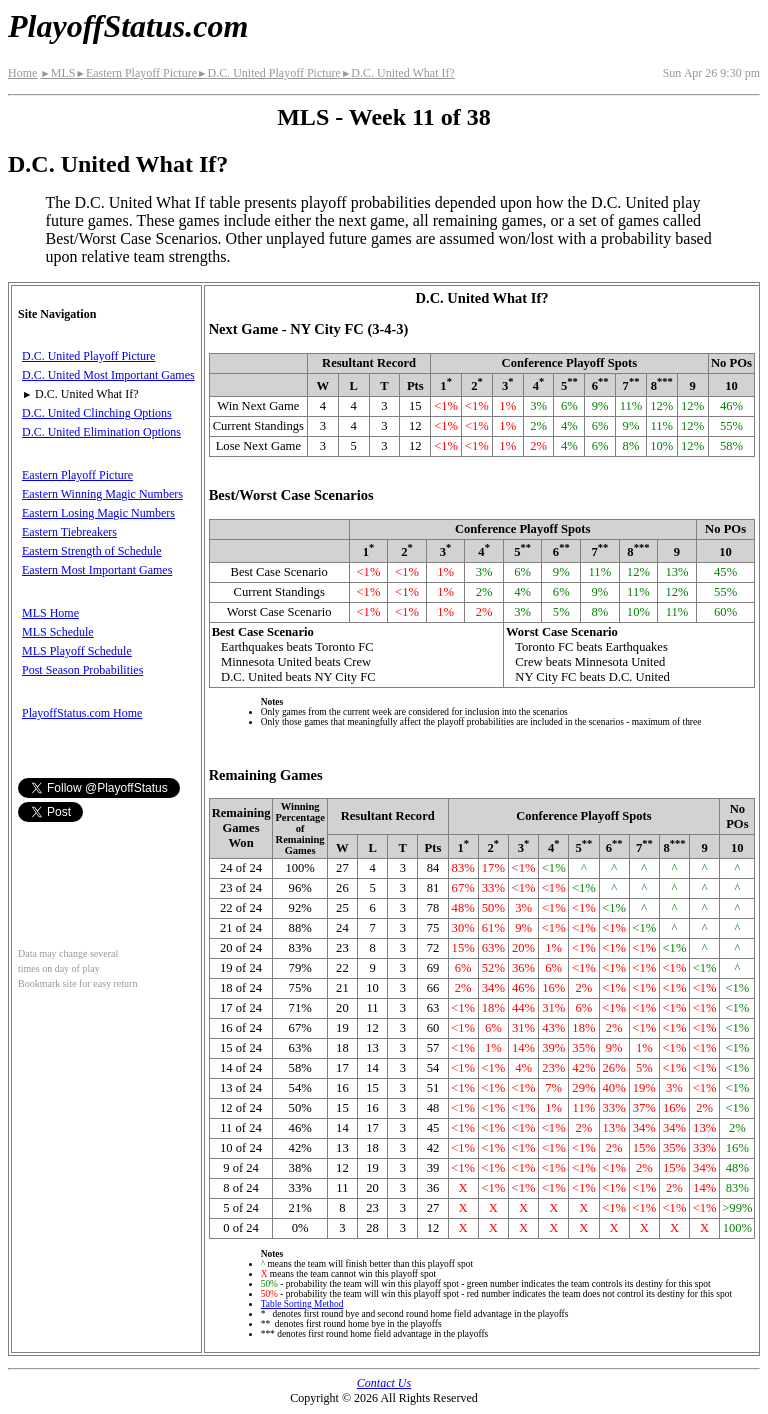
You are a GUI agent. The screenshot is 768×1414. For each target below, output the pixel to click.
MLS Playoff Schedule (77, 651)
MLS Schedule (58, 632)
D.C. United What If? (398, 73)
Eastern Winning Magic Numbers (102, 494)
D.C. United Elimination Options (101, 432)
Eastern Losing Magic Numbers (98, 513)
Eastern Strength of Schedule (92, 551)
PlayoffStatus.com (128, 26)
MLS (57, 73)
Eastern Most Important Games (97, 570)
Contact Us (384, 1383)
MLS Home (50, 613)
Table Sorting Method (302, 1304)
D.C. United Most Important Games (108, 375)
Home (22, 73)
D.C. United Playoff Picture (269, 73)
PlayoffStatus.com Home (82, 713)
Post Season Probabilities (82, 670)
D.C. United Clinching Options (97, 413)
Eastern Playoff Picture (136, 73)
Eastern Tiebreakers (69, 532)
